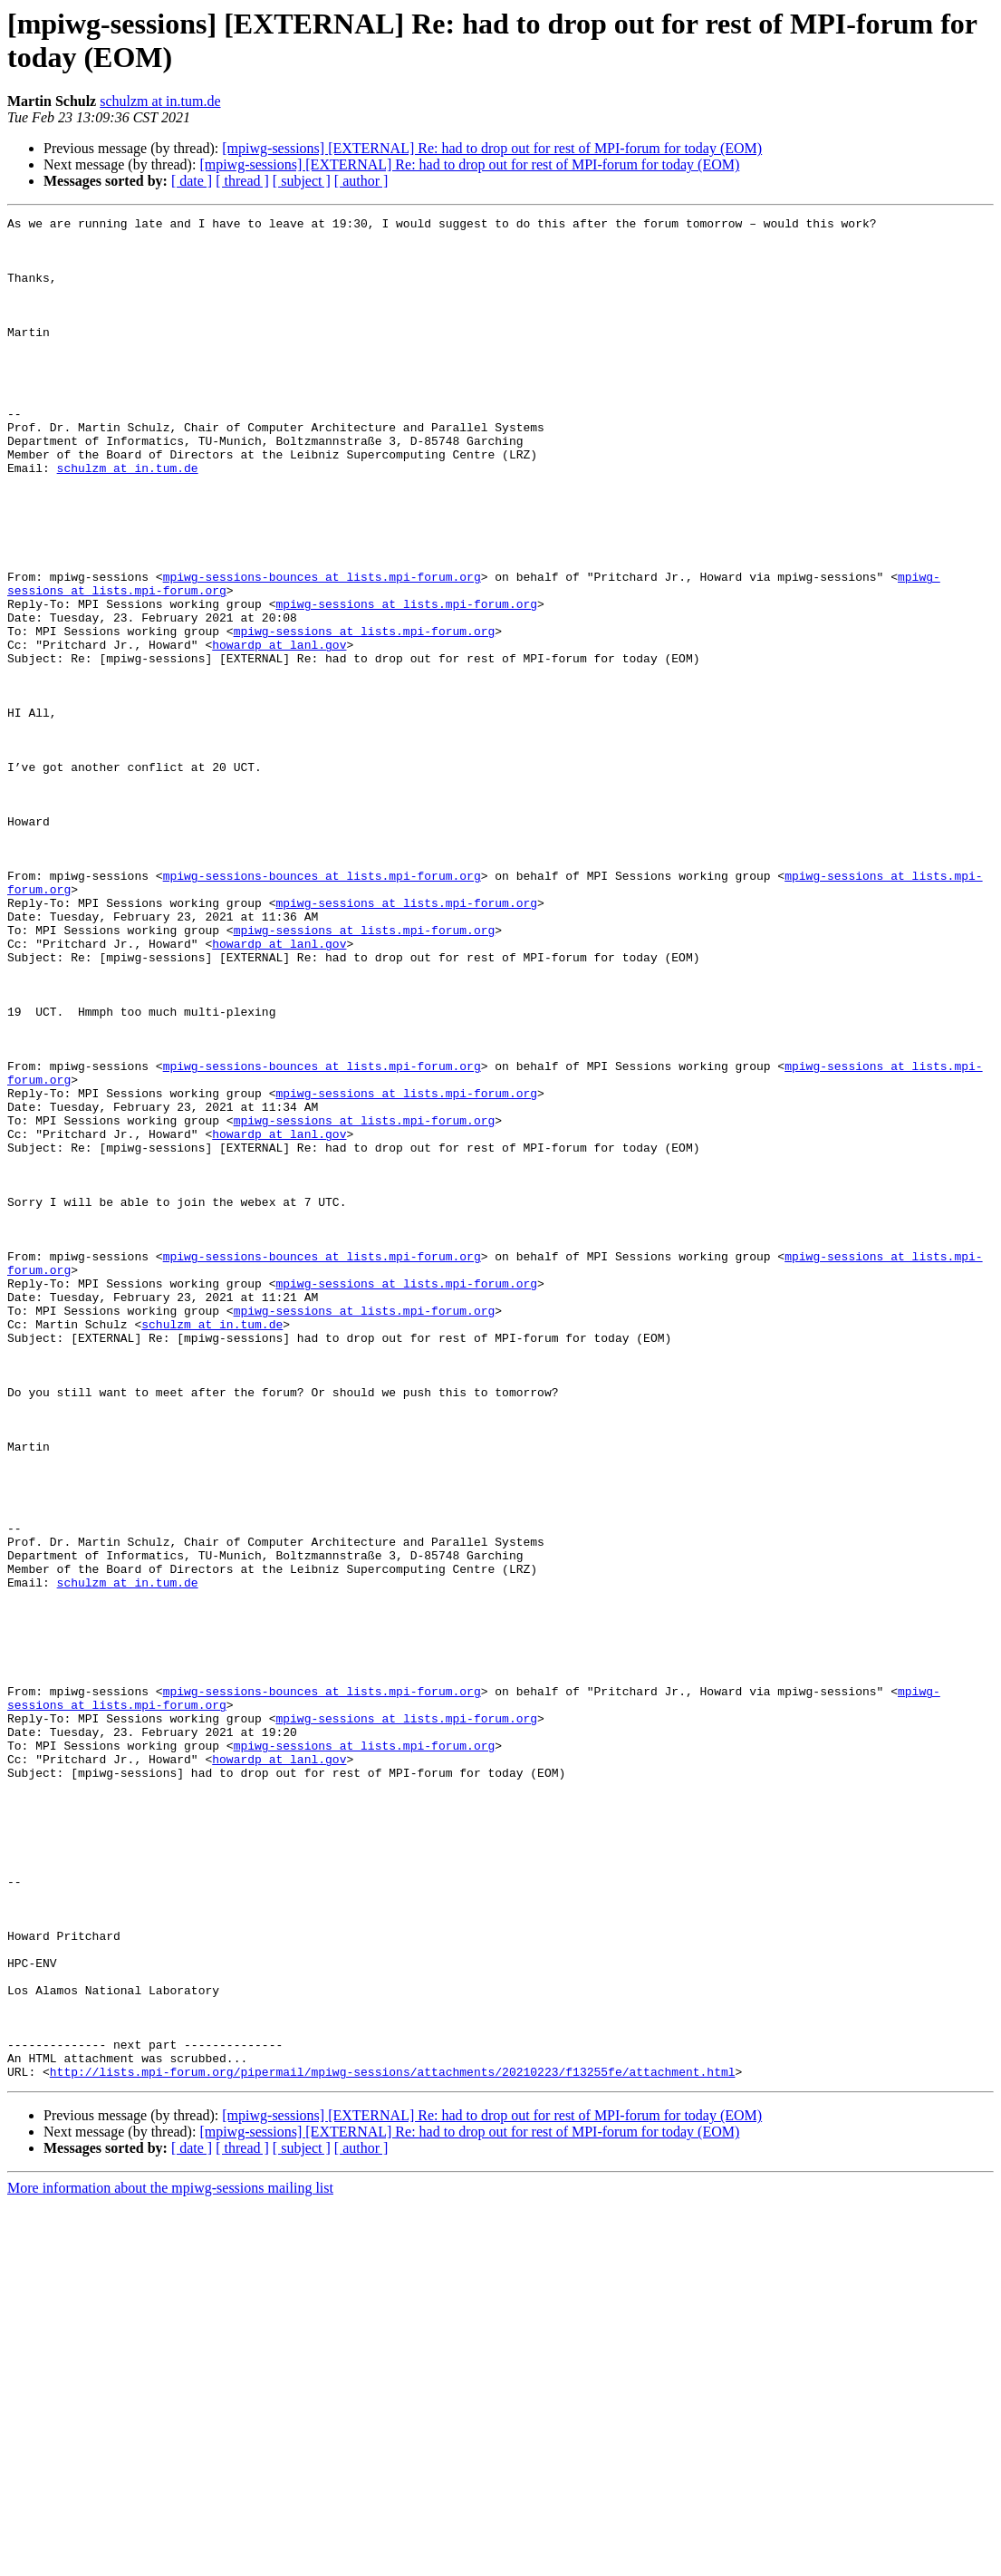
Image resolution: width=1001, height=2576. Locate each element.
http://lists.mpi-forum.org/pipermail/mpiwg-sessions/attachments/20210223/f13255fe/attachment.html (393, 2444)
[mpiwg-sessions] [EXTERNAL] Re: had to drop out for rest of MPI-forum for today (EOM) (492, 148)
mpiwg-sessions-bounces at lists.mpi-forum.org (322, 650)
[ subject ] (302, 180)
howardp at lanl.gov (279, 731)
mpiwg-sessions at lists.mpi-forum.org (406, 682)
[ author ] (361, 180)
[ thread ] (242, 180)
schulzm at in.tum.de (160, 101)
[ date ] (191, 180)
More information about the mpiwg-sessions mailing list (170, 2560)
